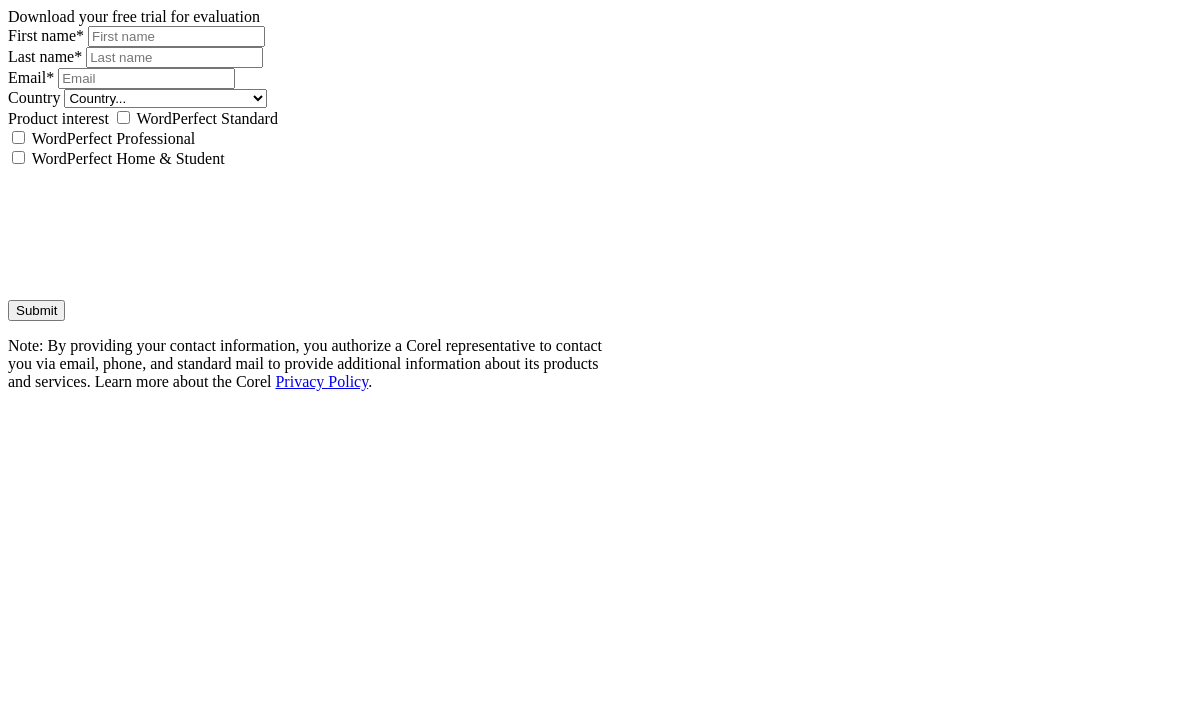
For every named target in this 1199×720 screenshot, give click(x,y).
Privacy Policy (321, 381)
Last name (47, 56)
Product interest (58, 118)
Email (33, 77)
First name (48, 35)
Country (34, 97)
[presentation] (160, 225)
